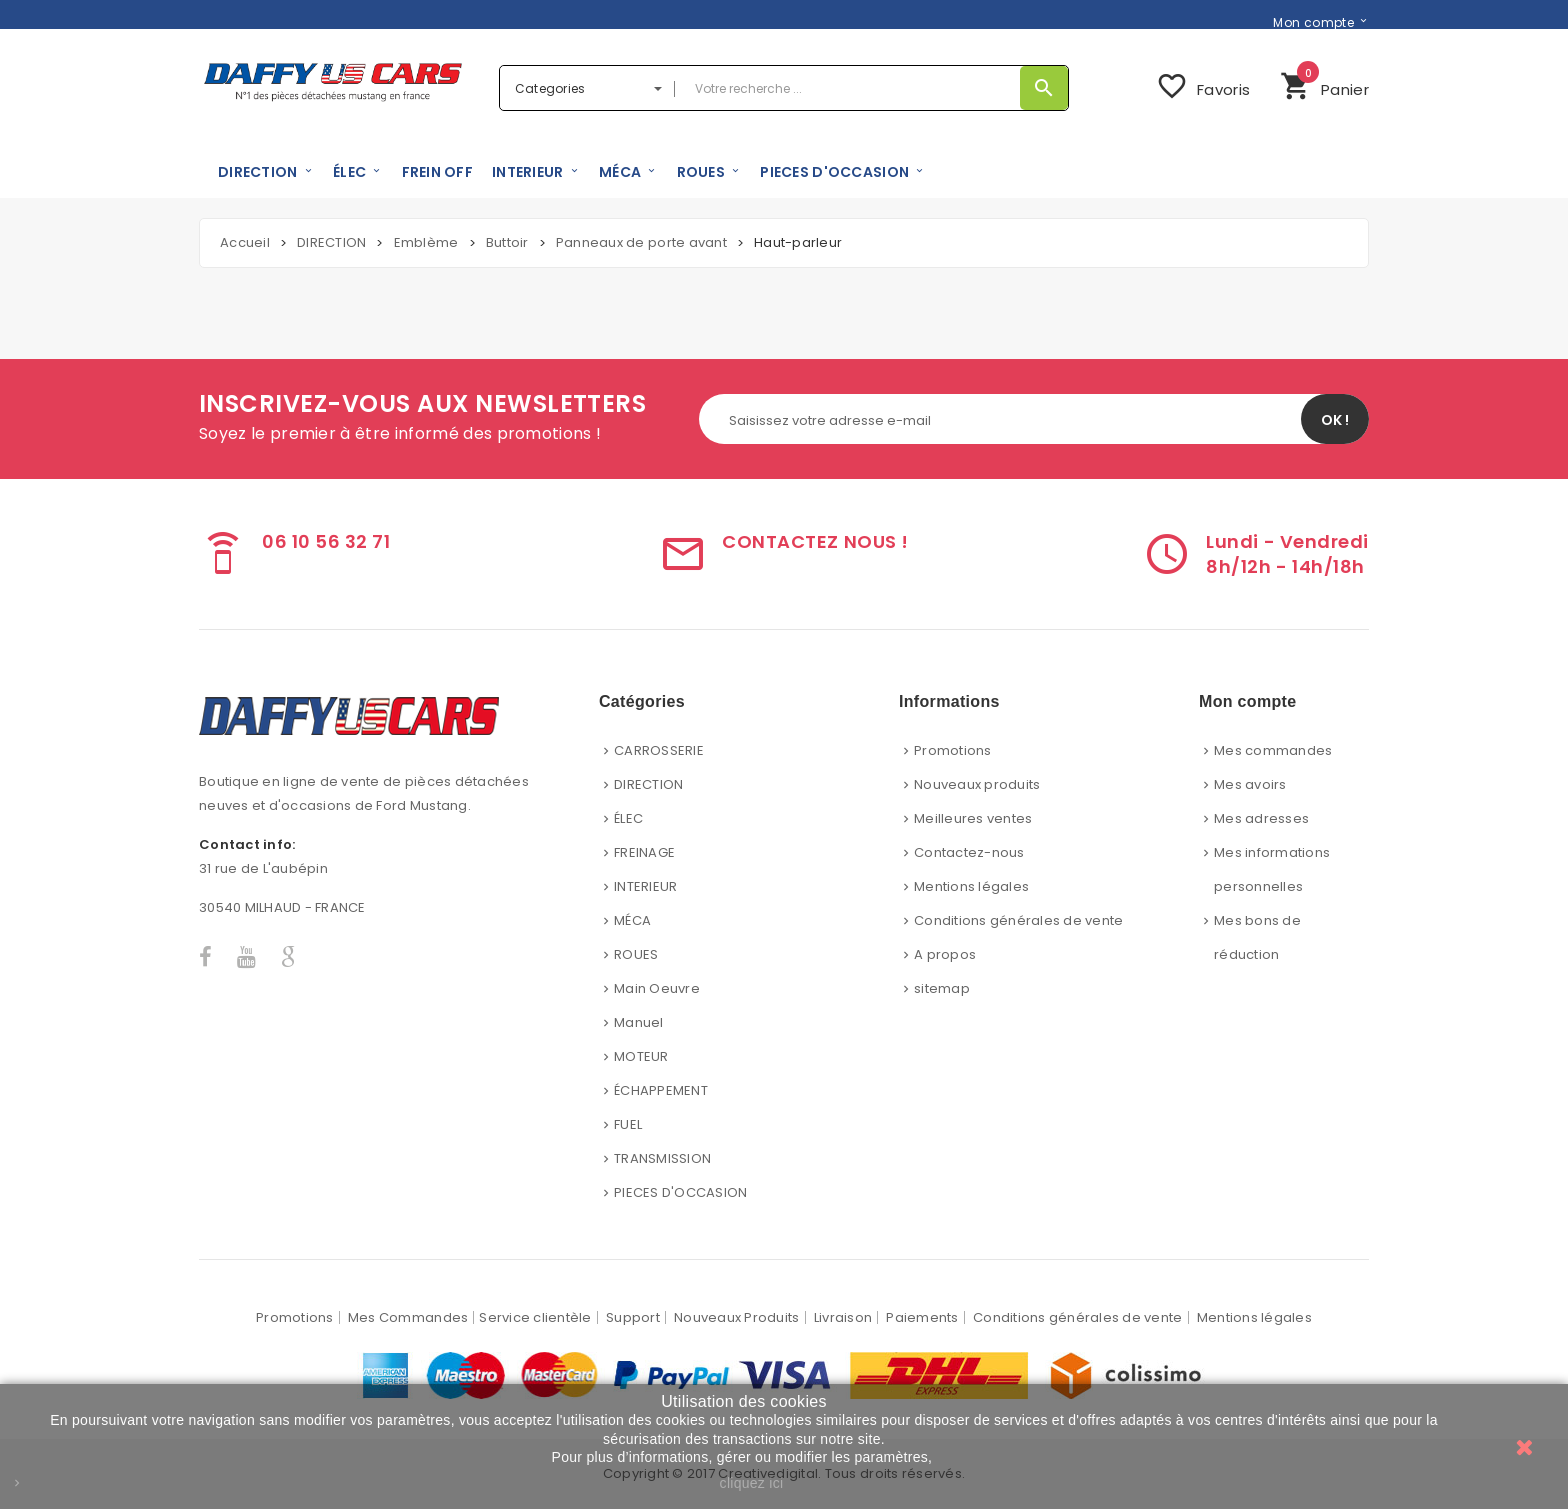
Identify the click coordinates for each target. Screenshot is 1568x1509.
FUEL (628, 1124)
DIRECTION (648, 784)
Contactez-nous (969, 852)
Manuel (639, 1022)
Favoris (1203, 86)
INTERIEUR (645, 886)
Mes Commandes (408, 1317)
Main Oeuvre (657, 988)
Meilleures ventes (973, 818)
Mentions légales (971, 886)
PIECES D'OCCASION (680, 1192)
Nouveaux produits (977, 784)
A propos (945, 954)
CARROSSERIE (659, 750)
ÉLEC (628, 818)
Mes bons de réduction (1257, 937)
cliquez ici (752, 1483)
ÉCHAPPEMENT (661, 1090)
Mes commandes (1273, 750)
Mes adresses (1261, 818)
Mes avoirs (1250, 784)
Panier (1324, 83)
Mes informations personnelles (1272, 869)
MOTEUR (641, 1056)
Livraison (843, 1317)
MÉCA (632, 920)
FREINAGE (644, 852)
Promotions (953, 750)
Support (633, 1317)
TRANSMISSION (662, 1158)
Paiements (922, 1317)
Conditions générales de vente (1019, 920)
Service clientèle (535, 1317)
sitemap (942, 988)
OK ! (1335, 420)
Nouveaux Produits (736, 1317)
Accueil (245, 242)
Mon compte (1313, 22)
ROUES (636, 954)
